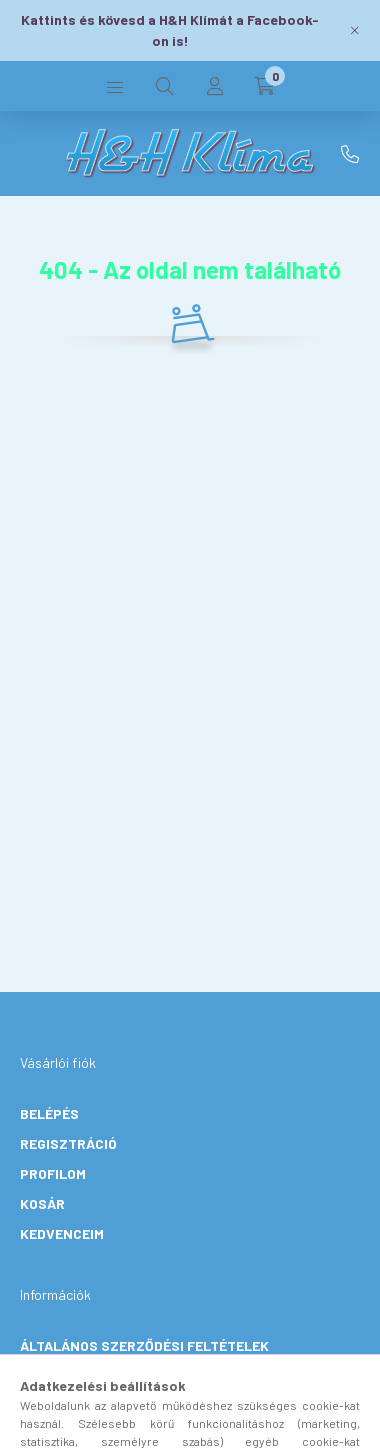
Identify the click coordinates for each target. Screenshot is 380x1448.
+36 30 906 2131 (350, 154)
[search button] (165, 86)
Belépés (49, 1113)
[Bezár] (355, 30)
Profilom (53, 1173)
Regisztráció (68, 1143)
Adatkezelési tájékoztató (117, 1375)
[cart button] (265, 86)
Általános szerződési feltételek (144, 1345)
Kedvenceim (62, 1233)
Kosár (42, 1203)
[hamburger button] (115, 86)
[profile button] (215, 86)
